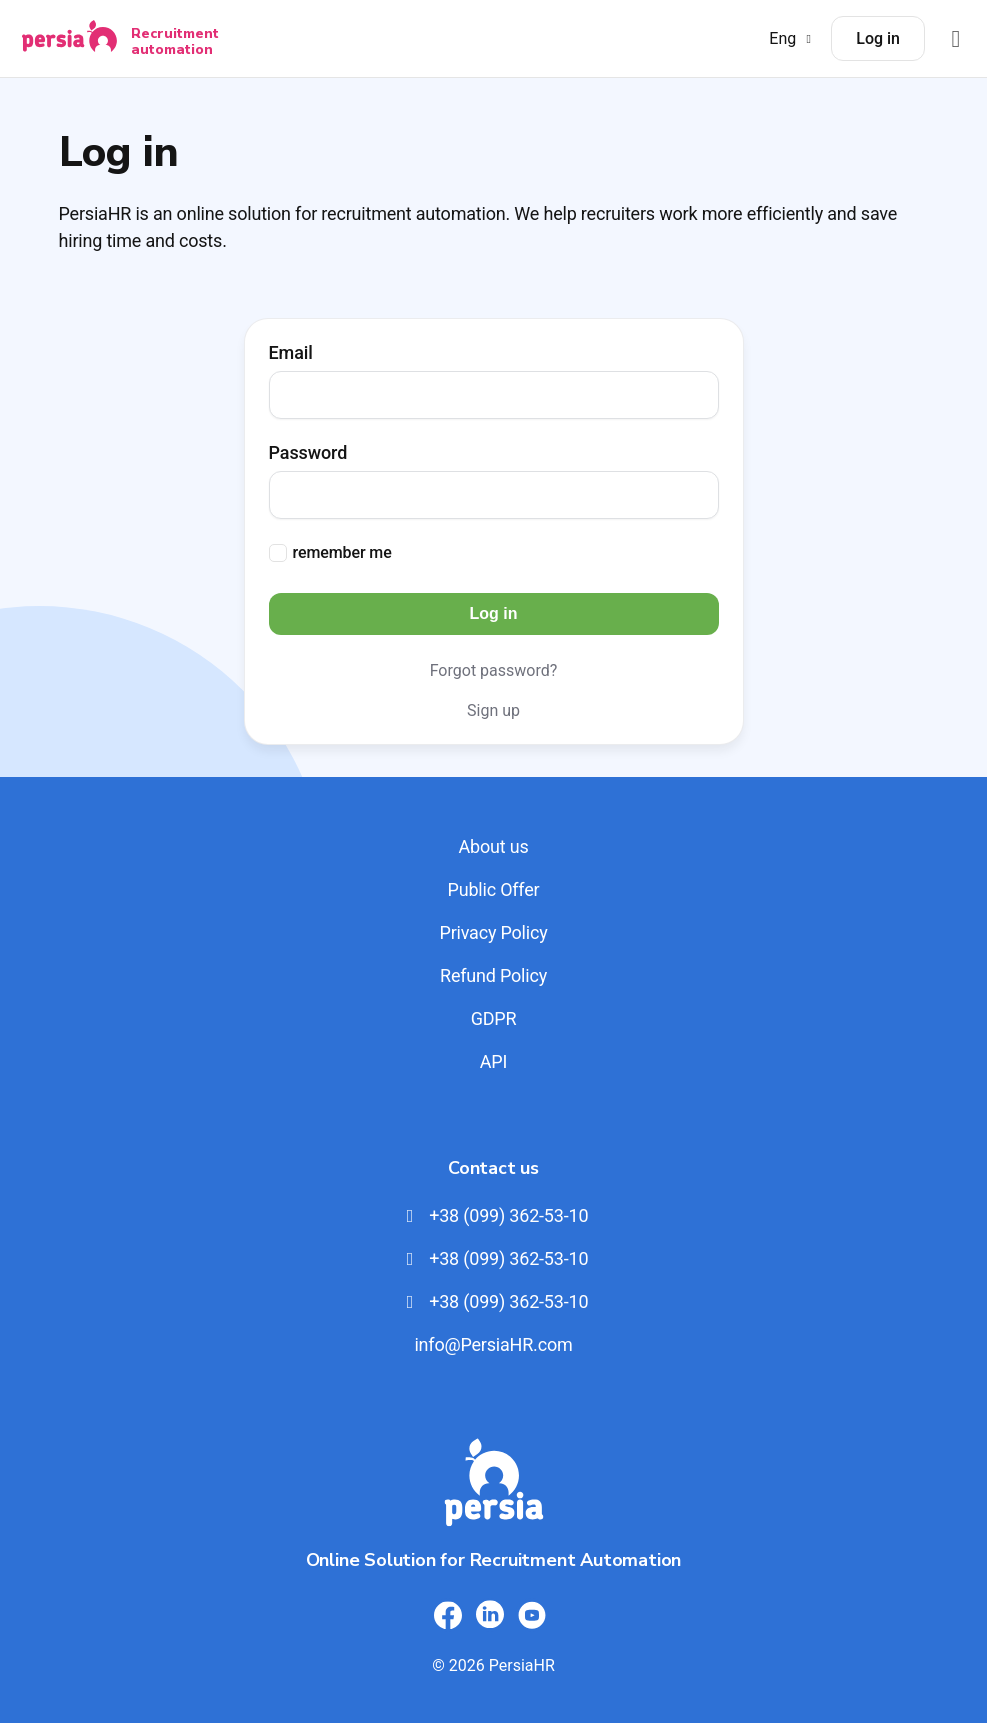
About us (493, 846)
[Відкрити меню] (956, 38)
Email (291, 353)
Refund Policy (493, 975)
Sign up (493, 710)
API (493, 1061)
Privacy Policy (493, 932)
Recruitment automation (175, 41)
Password (308, 453)
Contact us (493, 1168)
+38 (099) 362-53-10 (494, 1215)
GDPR (494, 1018)
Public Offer (494, 889)
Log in (878, 38)
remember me (342, 552)
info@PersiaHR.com (493, 1344)
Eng (792, 38)
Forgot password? (494, 670)
